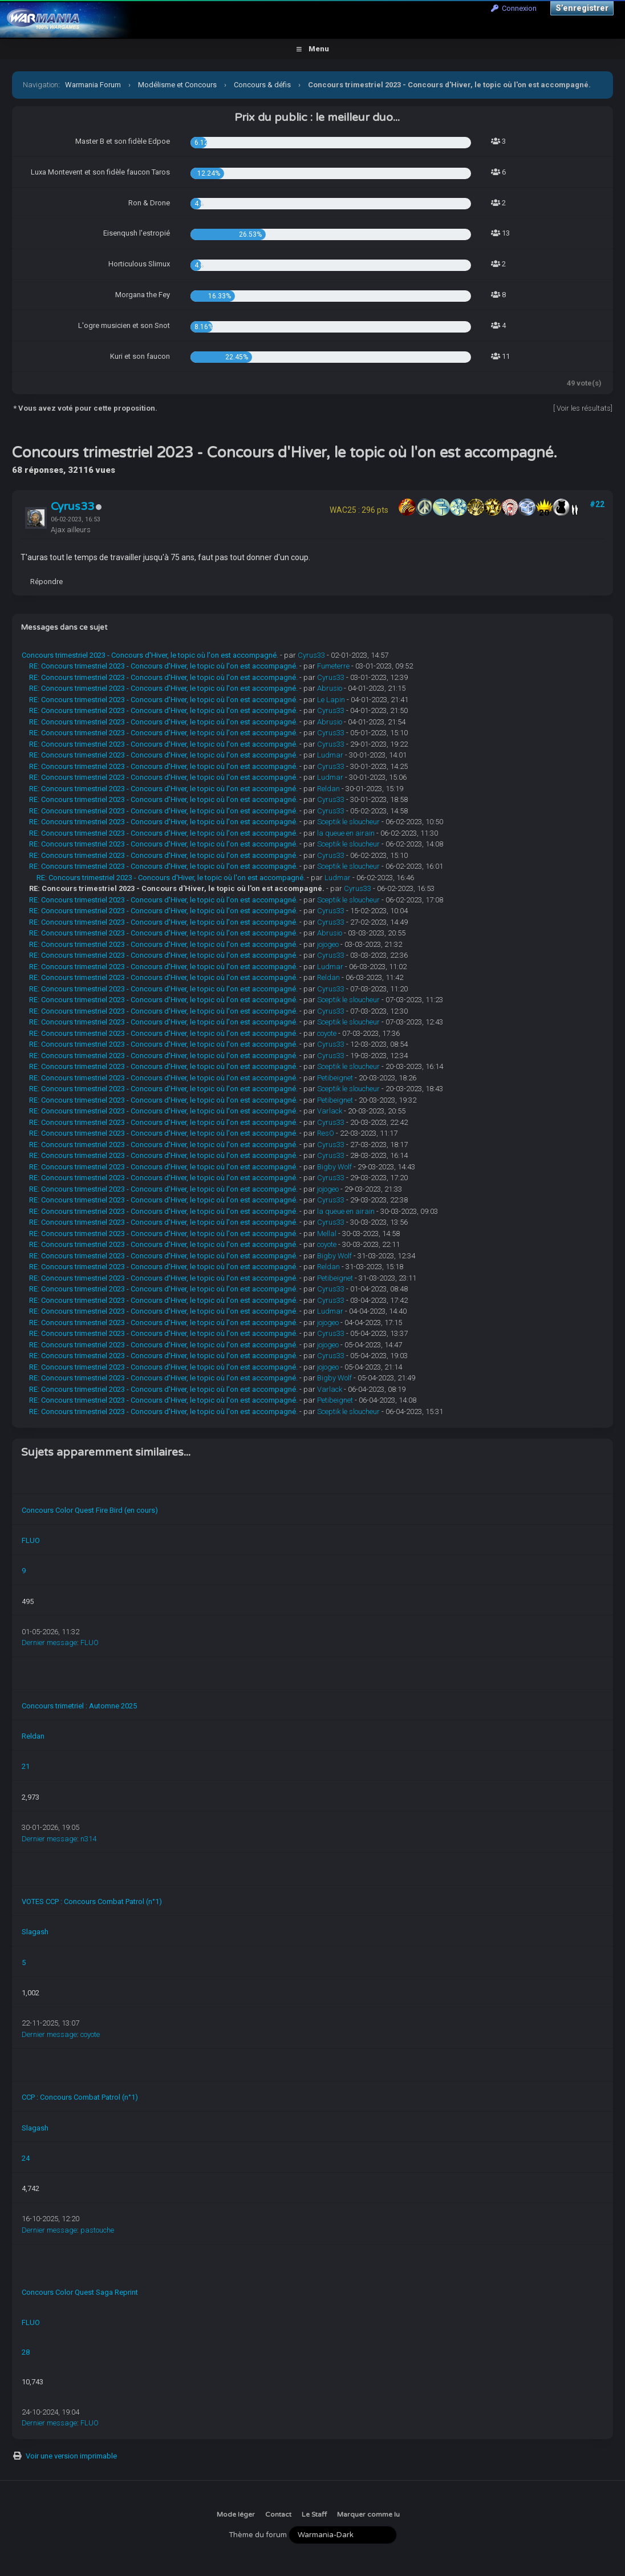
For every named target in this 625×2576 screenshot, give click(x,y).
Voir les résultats (584, 408)
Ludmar (330, 755)
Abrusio (329, 688)
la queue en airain (346, 833)
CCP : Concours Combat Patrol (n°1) (80, 2097)
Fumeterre (333, 666)
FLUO (31, 1540)
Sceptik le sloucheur (348, 821)
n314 (88, 1838)
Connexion (514, 8)
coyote (326, 1033)
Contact (278, 2514)
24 (26, 2158)
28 (26, 2352)
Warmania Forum (93, 84)
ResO (325, 1133)
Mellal (326, 1233)
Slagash (35, 1931)
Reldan (328, 788)
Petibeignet (335, 1078)
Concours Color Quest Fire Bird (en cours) (90, 1510)
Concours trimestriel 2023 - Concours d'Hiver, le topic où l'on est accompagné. (150, 655)
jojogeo (328, 944)
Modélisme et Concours (177, 84)
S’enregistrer (581, 8)
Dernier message (49, 1642)
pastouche (97, 2230)
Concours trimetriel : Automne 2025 (79, 1706)
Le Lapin (331, 699)
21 (26, 1766)
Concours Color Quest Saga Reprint (80, 2292)
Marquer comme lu (368, 2514)
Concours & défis (262, 84)
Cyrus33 (72, 506)
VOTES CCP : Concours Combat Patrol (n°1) (92, 1901)
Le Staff (314, 2514)
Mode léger (236, 2514)
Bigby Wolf (334, 1167)
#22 (597, 504)
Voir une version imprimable (71, 2456)
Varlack (329, 1111)
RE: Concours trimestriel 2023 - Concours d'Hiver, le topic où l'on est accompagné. (163, 666)
